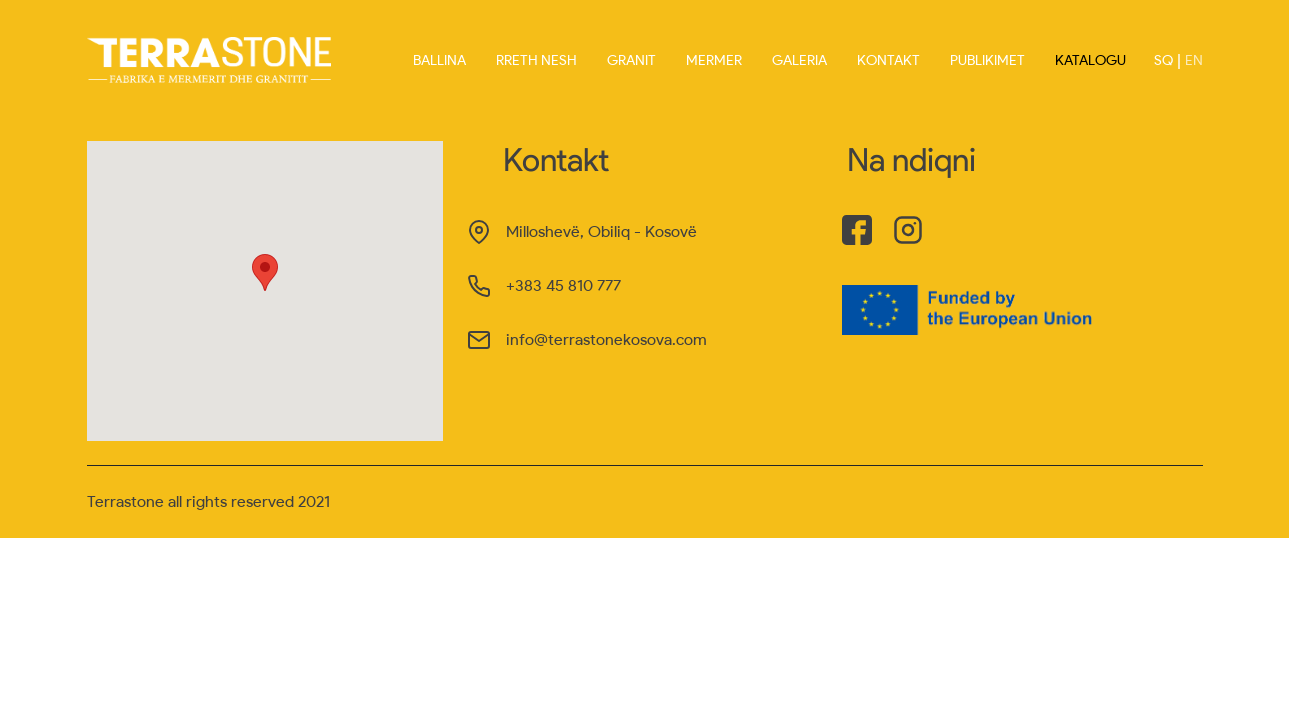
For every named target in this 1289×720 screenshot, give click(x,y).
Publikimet (987, 60)
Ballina (439, 60)
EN (1194, 60)
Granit (631, 60)
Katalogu (1090, 60)
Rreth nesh (536, 60)
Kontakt (888, 60)
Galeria (799, 60)
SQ (1163, 60)
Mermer (714, 60)
